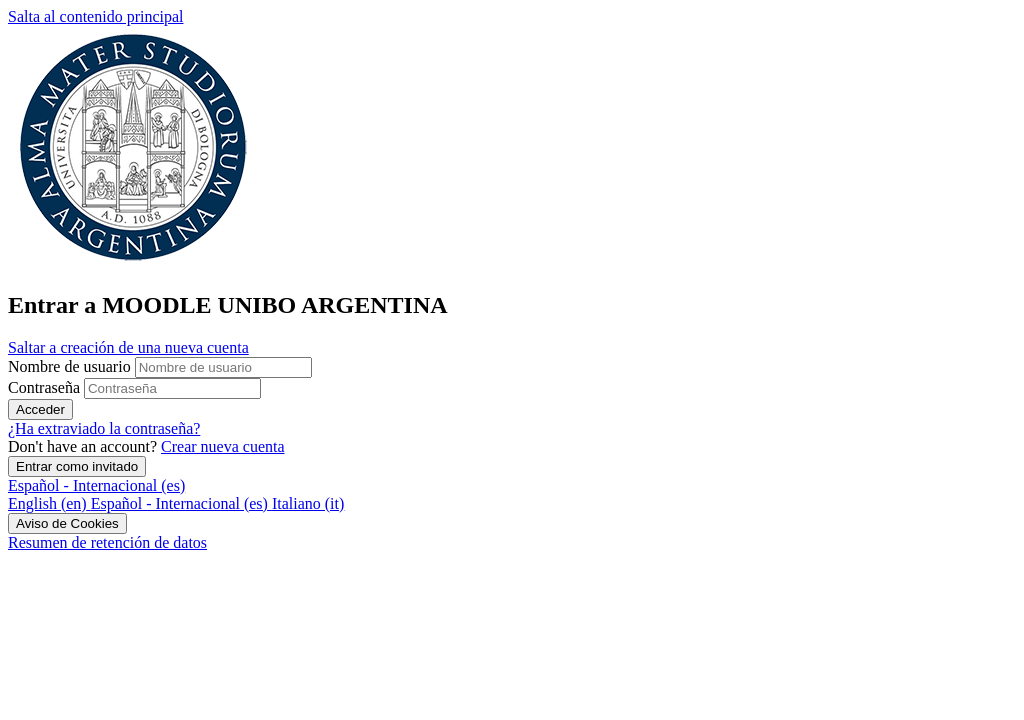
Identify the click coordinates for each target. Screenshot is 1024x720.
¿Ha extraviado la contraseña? (104, 428)
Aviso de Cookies (67, 523)
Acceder (40, 409)
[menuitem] (49, 503)
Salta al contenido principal (96, 16)
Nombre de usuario (71, 366)
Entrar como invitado (77, 466)
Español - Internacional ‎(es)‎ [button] (96, 485)
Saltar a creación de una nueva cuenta (128, 347)
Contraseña (44, 387)
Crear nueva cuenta (222, 446)
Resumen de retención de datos (107, 542)
